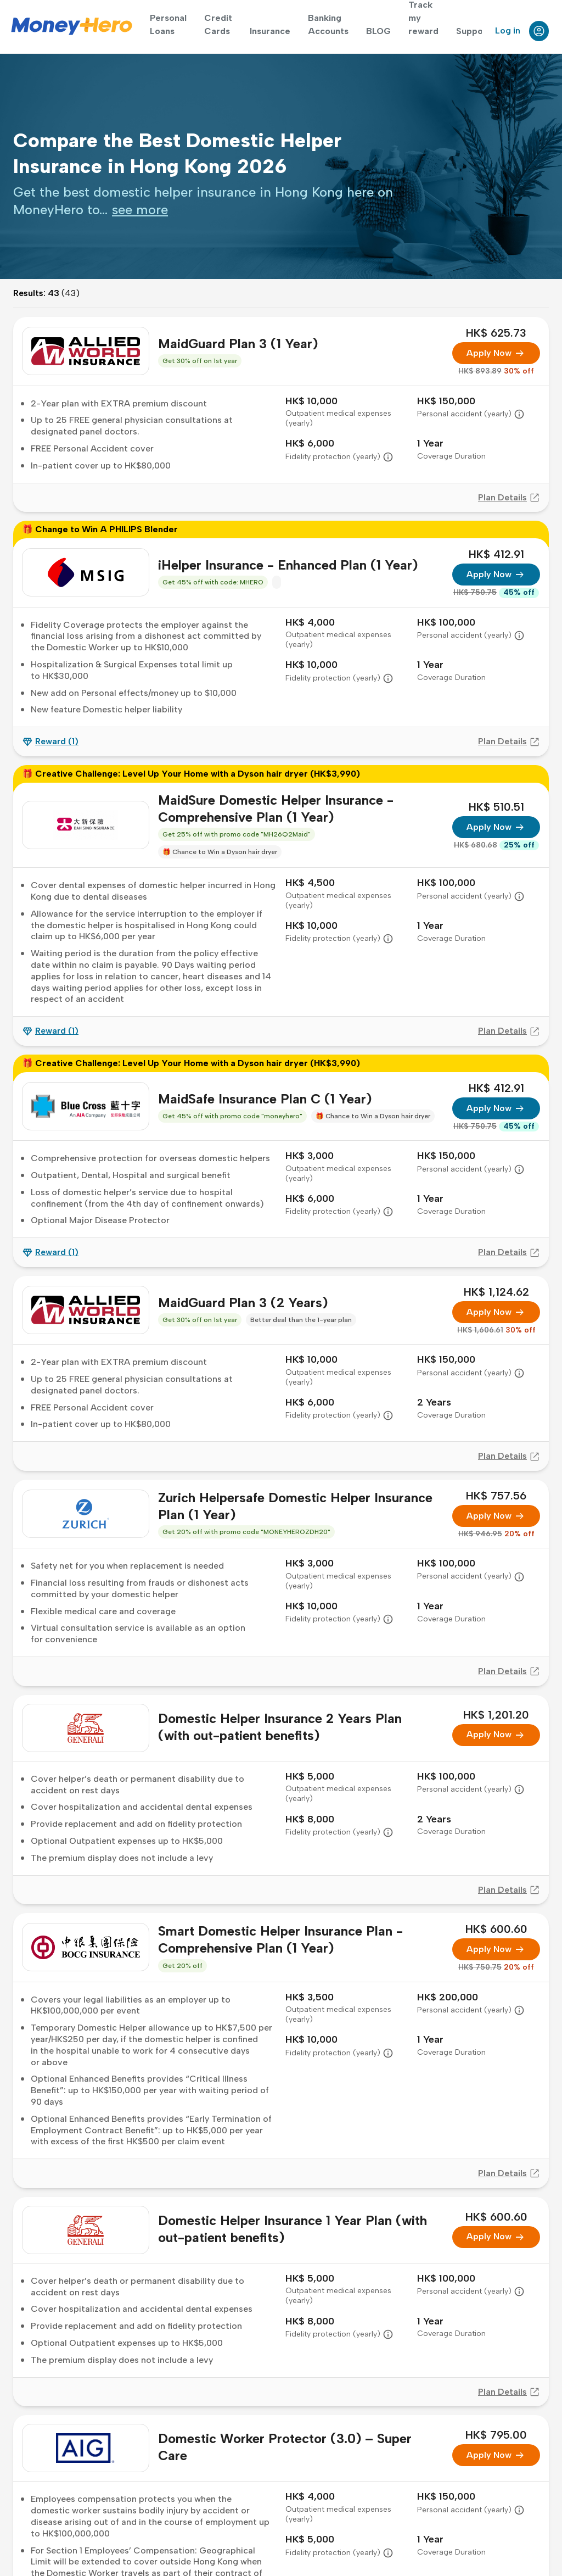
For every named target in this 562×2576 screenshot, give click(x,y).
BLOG (378, 31)
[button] (519, 414)
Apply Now (496, 353)
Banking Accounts (328, 24)
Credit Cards (218, 24)
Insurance (270, 31)
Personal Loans (168, 24)
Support (473, 31)
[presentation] (140, 210)
